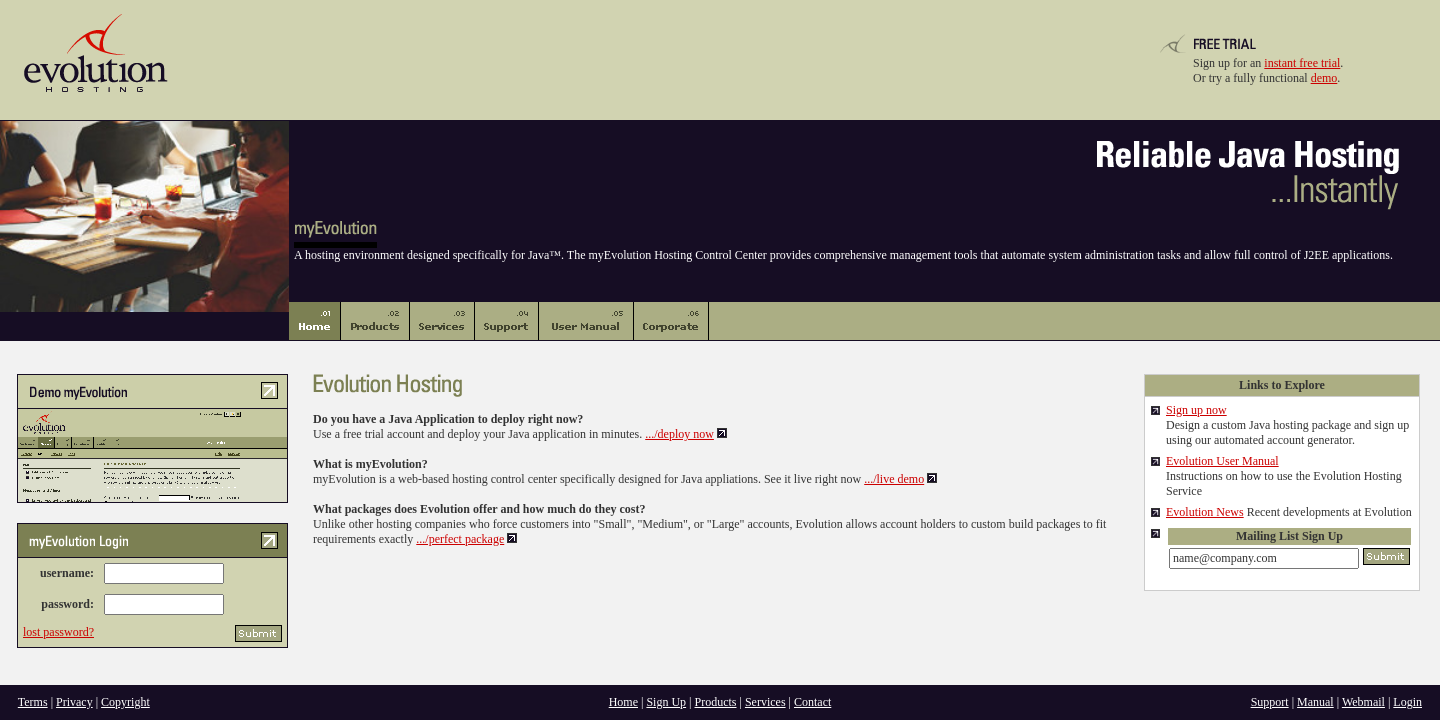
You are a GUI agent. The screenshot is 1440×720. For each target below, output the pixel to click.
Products (716, 702)
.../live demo (894, 479)
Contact (812, 702)
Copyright (125, 702)
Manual (1315, 702)
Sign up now (1196, 410)
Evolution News (1205, 512)
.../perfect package (460, 539)
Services (765, 702)
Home (623, 702)
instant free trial (1302, 63)
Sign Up (666, 702)
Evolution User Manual (1222, 461)
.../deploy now (679, 434)
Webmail (1363, 702)
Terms (33, 702)
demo (1324, 78)
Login (1407, 702)
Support (1270, 702)
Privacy (74, 702)
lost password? (58, 632)
